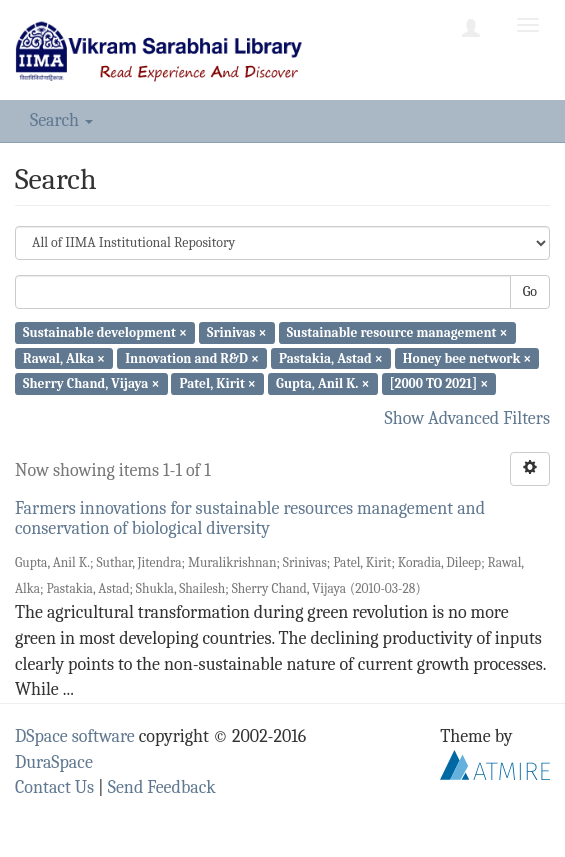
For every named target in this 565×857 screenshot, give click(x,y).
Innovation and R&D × (192, 357)
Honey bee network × (467, 357)
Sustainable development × (105, 332)
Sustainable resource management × (397, 332)
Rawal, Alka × (64, 357)
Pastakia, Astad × (331, 357)
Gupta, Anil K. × (322, 383)
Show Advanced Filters (468, 418)
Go (530, 291)
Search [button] (61, 120)
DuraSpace (54, 762)
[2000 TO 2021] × (439, 383)
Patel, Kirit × (218, 383)
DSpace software (75, 736)
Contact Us (54, 787)
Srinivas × (236, 332)
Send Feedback (162, 787)
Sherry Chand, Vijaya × (91, 383)
